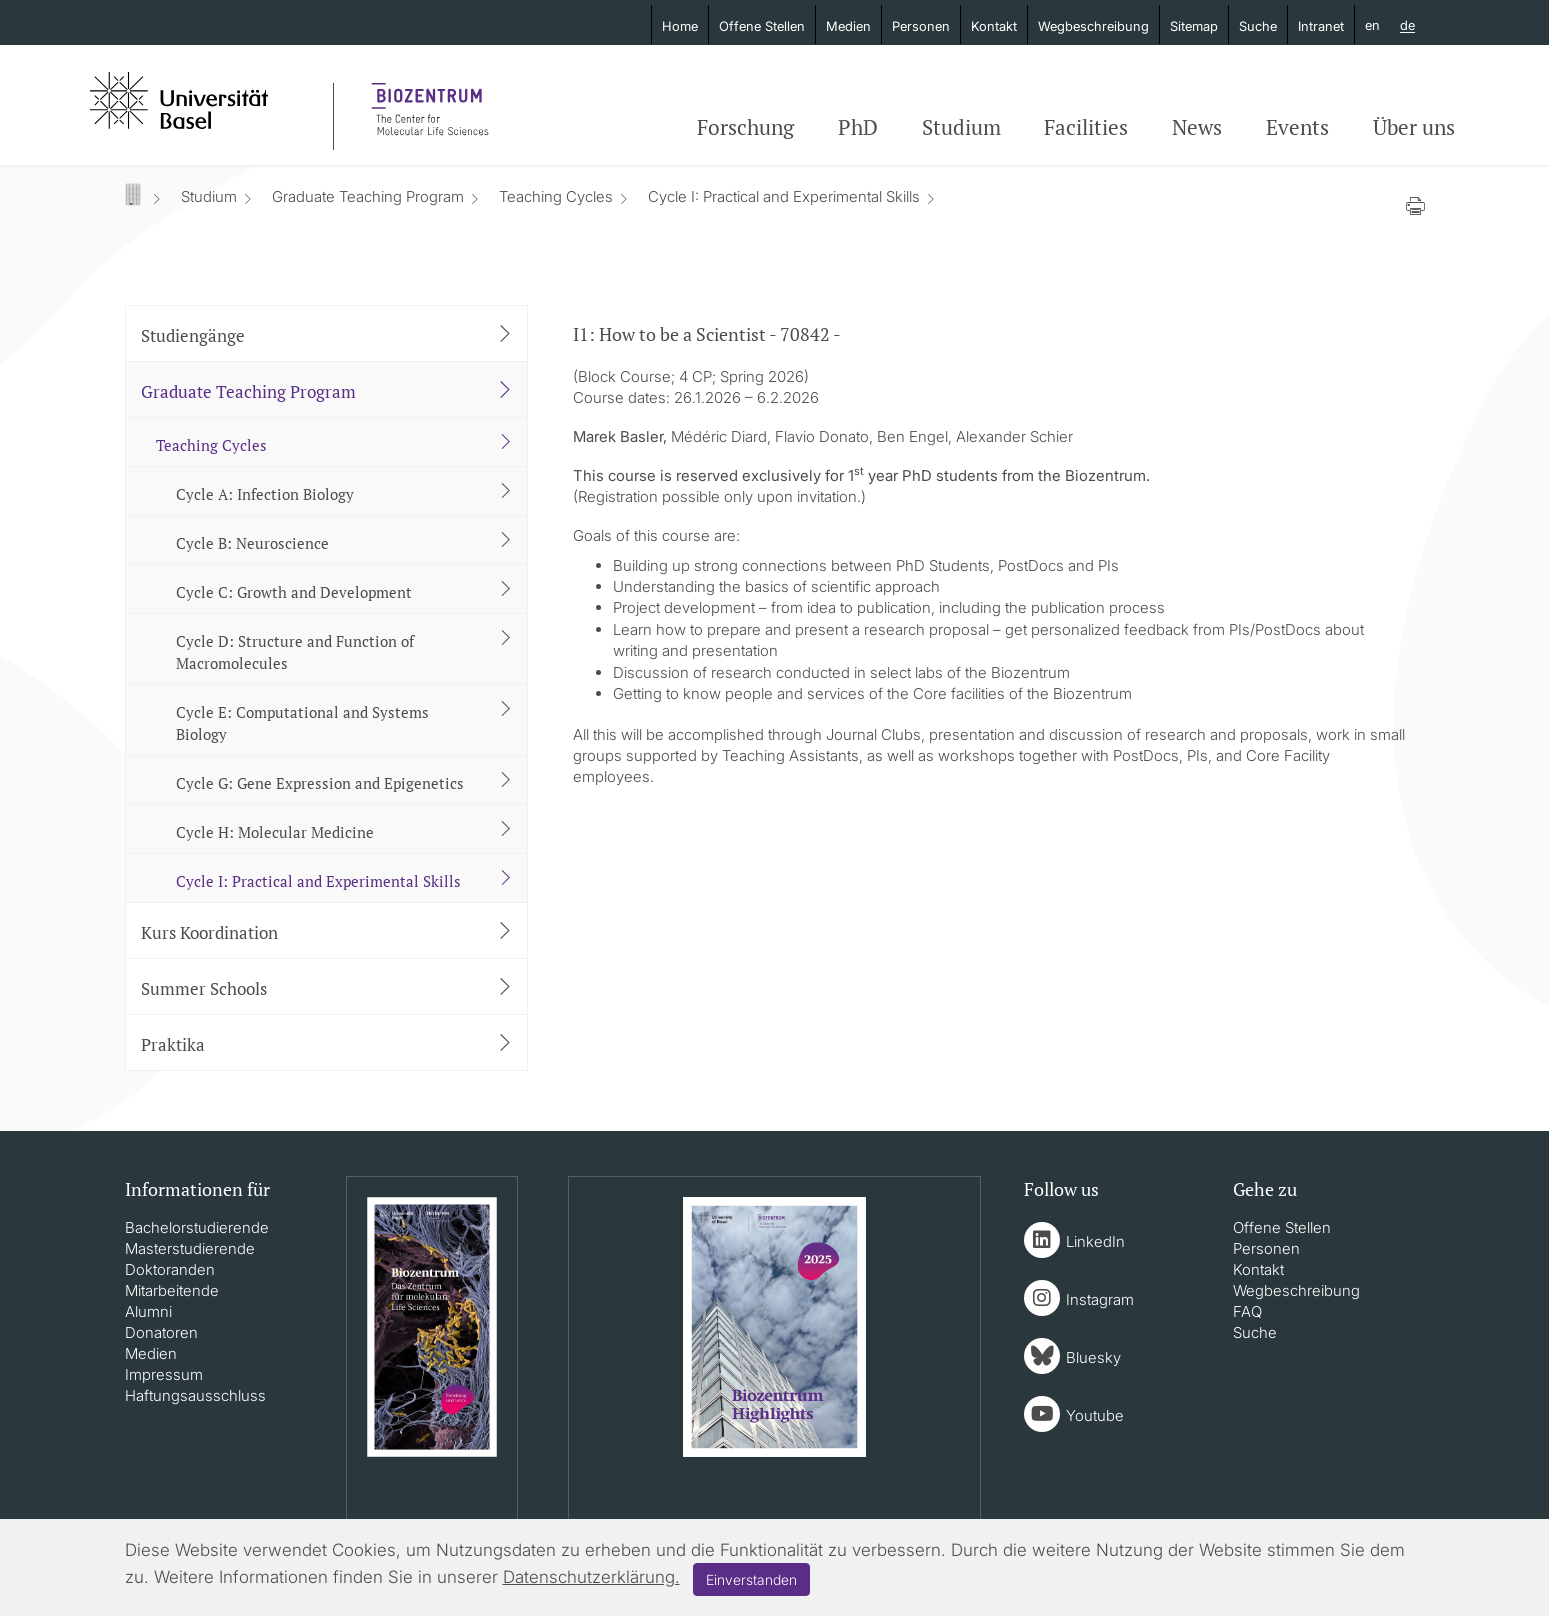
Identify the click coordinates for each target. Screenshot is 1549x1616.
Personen (921, 26)
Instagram (1100, 1299)
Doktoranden (170, 1269)
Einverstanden (751, 1579)
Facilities (1086, 127)
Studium (961, 127)
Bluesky (1093, 1357)
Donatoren (161, 1332)
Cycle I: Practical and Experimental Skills (784, 196)
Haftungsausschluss (195, 1395)
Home (680, 26)
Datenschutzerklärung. (591, 1577)
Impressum (164, 1374)
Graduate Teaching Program (368, 196)
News (1197, 127)
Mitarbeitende (172, 1290)
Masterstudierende (190, 1248)
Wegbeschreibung (1093, 26)
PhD (858, 127)
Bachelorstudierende (197, 1227)
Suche (1258, 26)
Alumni (148, 1311)
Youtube (1095, 1415)
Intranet (1321, 26)
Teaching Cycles (556, 196)
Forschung (745, 127)
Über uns (1414, 127)
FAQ (1247, 1311)
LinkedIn (1095, 1241)
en (1372, 25)
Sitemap (1194, 26)
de (1407, 26)
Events (1297, 127)
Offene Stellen (762, 26)
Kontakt (994, 26)
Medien (848, 26)
